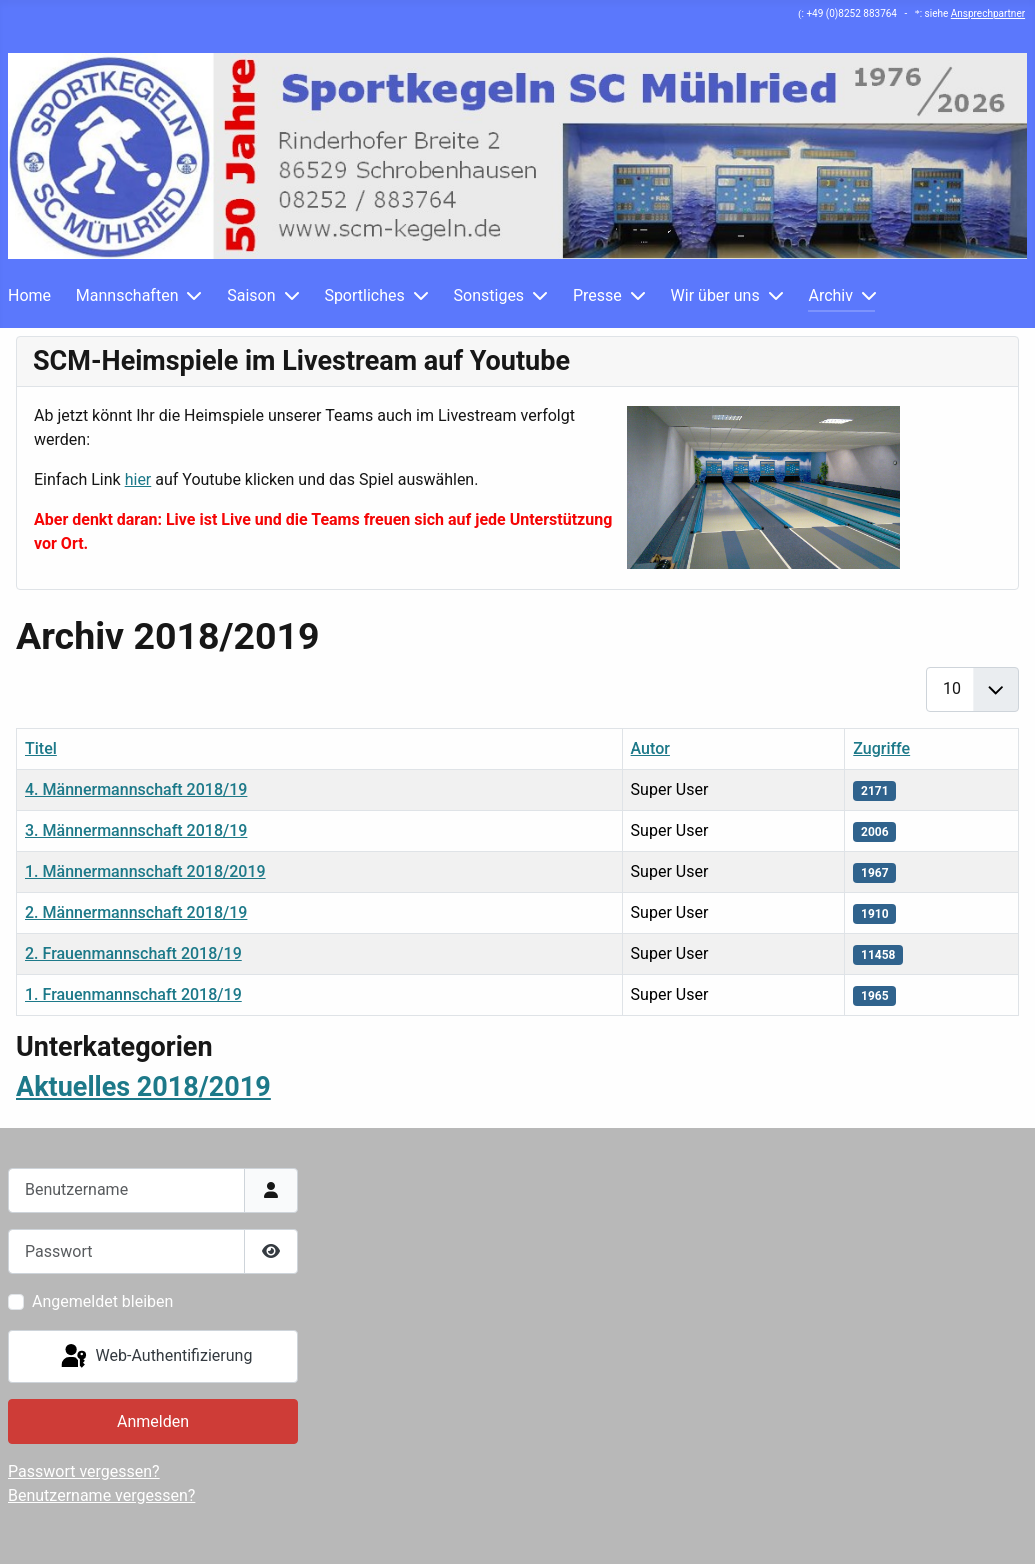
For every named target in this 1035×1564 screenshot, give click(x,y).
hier (138, 479)
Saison (251, 295)
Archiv (830, 295)
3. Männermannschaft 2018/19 (136, 830)
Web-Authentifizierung (155, 1357)
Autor (650, 748)
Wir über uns (715, 295)
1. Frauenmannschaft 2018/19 (133, 994)
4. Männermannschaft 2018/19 (136, 789)
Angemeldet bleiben (102, 1301)
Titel (41, 748)
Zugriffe (881, 748)
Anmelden (153, 1421)
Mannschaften (127, 295)
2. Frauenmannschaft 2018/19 (133, 953)
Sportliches (364, 295)
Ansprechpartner (988, 13)
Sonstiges (489, 295)
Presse (597, 295)
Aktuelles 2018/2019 (143, 1087)
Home (29, 295)
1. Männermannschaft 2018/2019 (145, 871)
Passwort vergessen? (84, 1471)
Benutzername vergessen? (101, 1495)
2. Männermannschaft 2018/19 (136, 912)
